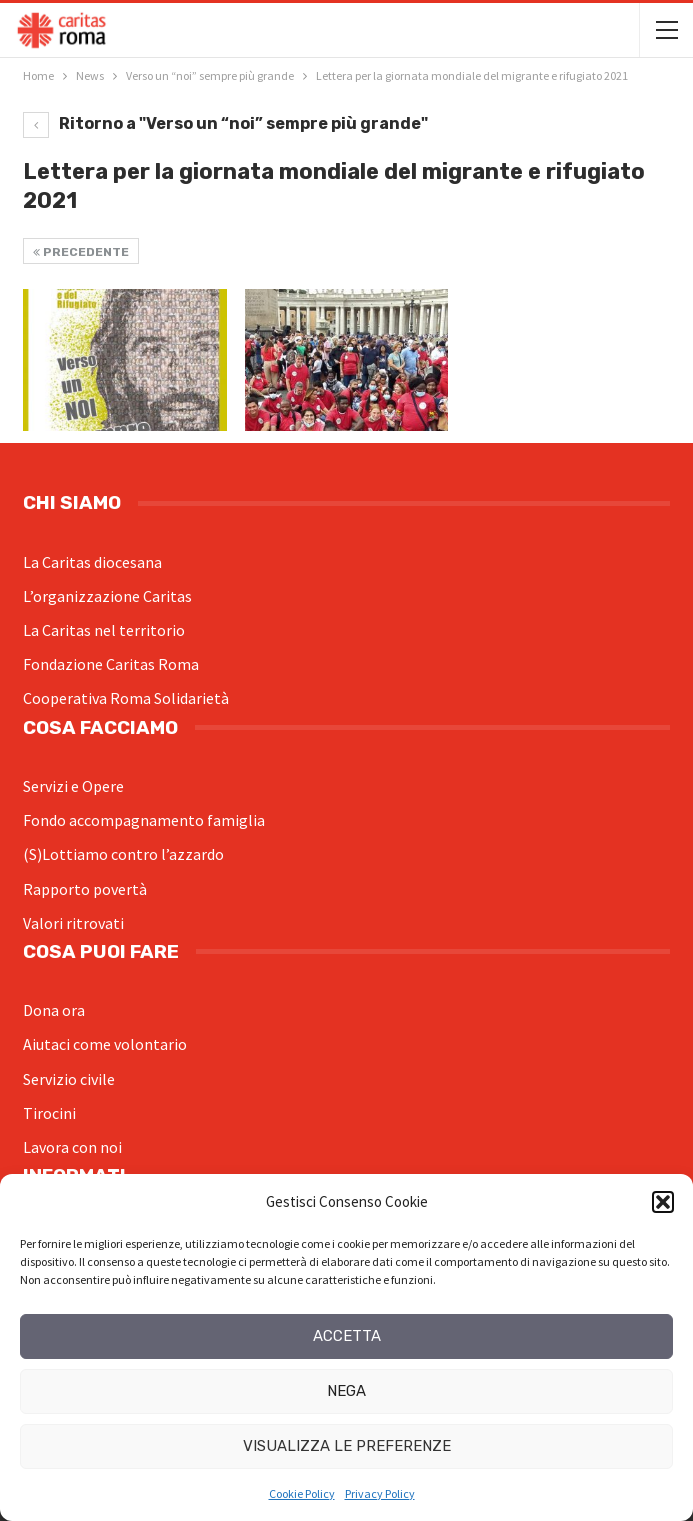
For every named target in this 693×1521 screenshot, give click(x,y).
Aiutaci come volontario (105, 1044)
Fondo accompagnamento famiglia (144, 820)
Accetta (347, 1336)
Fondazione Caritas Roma (111, 664)
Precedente (81, 252)
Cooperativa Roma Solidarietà (126, 698)
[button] (663, 1202)
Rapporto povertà (85, 889)
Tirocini (49, 1113)
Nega (346, 1391)
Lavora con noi (72, 1147)
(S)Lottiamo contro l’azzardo (123, 854)
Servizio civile (69, 1079)
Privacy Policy (380, 1493)
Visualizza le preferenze (347, 1446)
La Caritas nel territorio (104, 630)
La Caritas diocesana (92, 562)
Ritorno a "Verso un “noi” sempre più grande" (225, 123)
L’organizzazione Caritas (107, 596)
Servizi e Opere (73, 786)
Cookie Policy (302, 1493)
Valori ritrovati (73, 923)
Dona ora (54, 1010)
